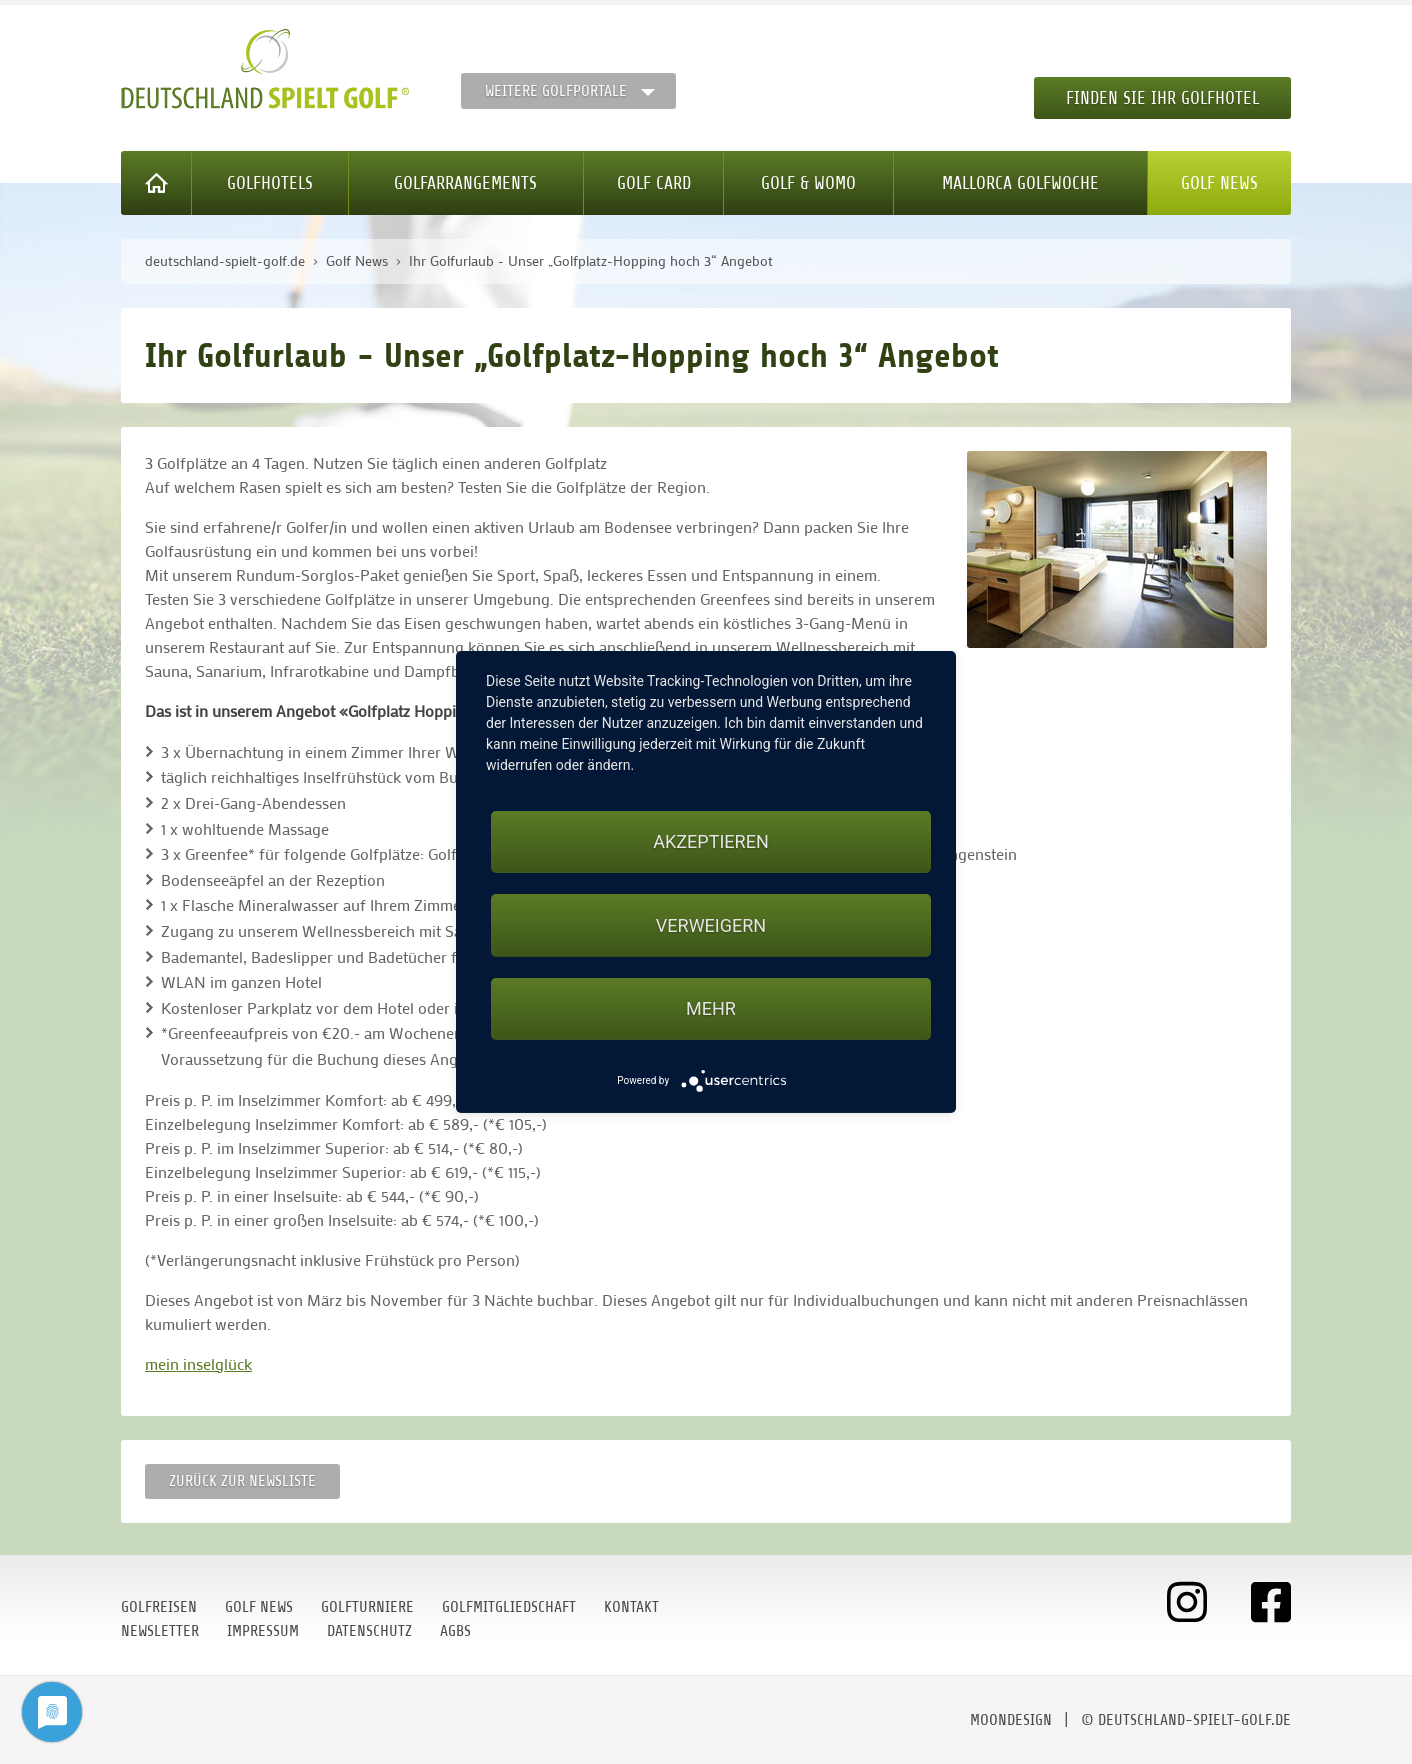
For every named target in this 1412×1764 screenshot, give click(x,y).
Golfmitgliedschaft (509, 1607)
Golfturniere (367, 1607)
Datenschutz (369, 1631)
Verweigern (711, 925)
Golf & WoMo (808, 183)
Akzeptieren (710, 841)
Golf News (1219, 183)
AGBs (455, 1631)
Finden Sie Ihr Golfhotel (1162, 98)
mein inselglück (198, 1363)
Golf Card (654, 183)
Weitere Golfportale (556, 91)
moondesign (1011, 1720)
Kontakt (631, 1607)
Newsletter (160, 1631)
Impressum (263, 1631)
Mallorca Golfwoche (1020, 183)
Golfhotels (270, 183)
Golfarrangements (465, 183)
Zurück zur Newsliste (242, 1481)
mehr (711, 1008)
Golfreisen (159, 1607)
